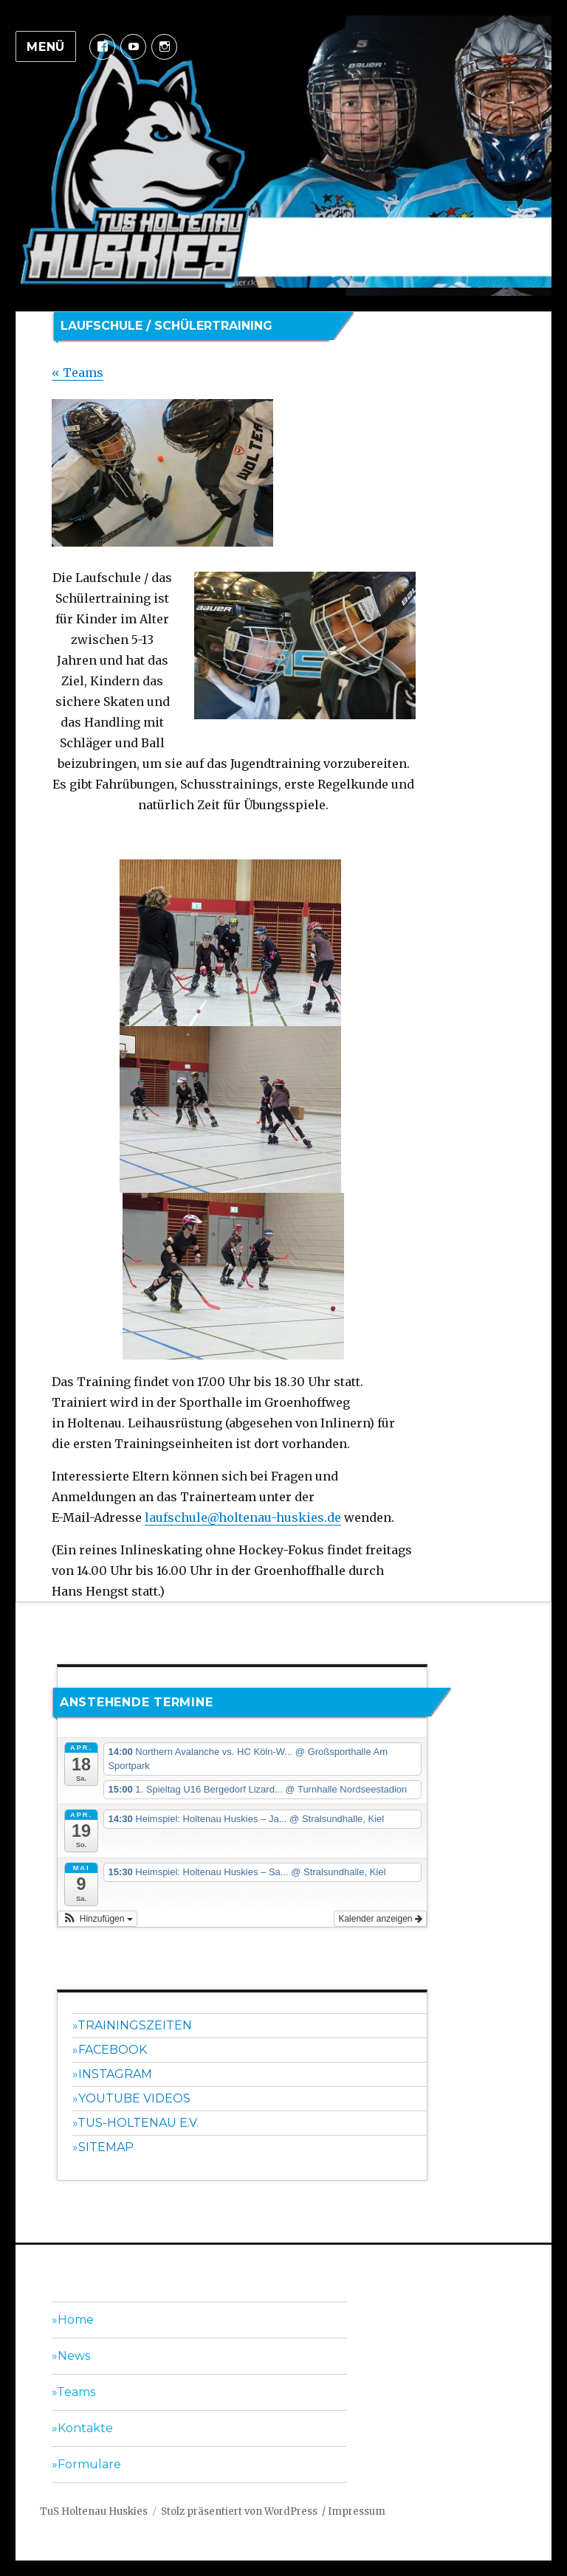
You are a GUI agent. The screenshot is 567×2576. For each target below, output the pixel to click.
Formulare (89, 2464)
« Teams (77, 372)
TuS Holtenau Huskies (94, 2511)
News (74, 2356)
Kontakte (85, 2428)
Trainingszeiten (135, 2025)
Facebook (112, 2050)
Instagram (115, 2074)
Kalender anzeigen (380, 1919)
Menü (46, 47)
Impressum (356, 2511)
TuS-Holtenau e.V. (138, 2123)
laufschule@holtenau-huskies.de (243, 1517)
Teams (76, 2392)
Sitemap (106, 2147)
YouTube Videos (134, 2098)
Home (76, 2320)
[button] (97, 1918)
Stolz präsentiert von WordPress (239, 2511)
